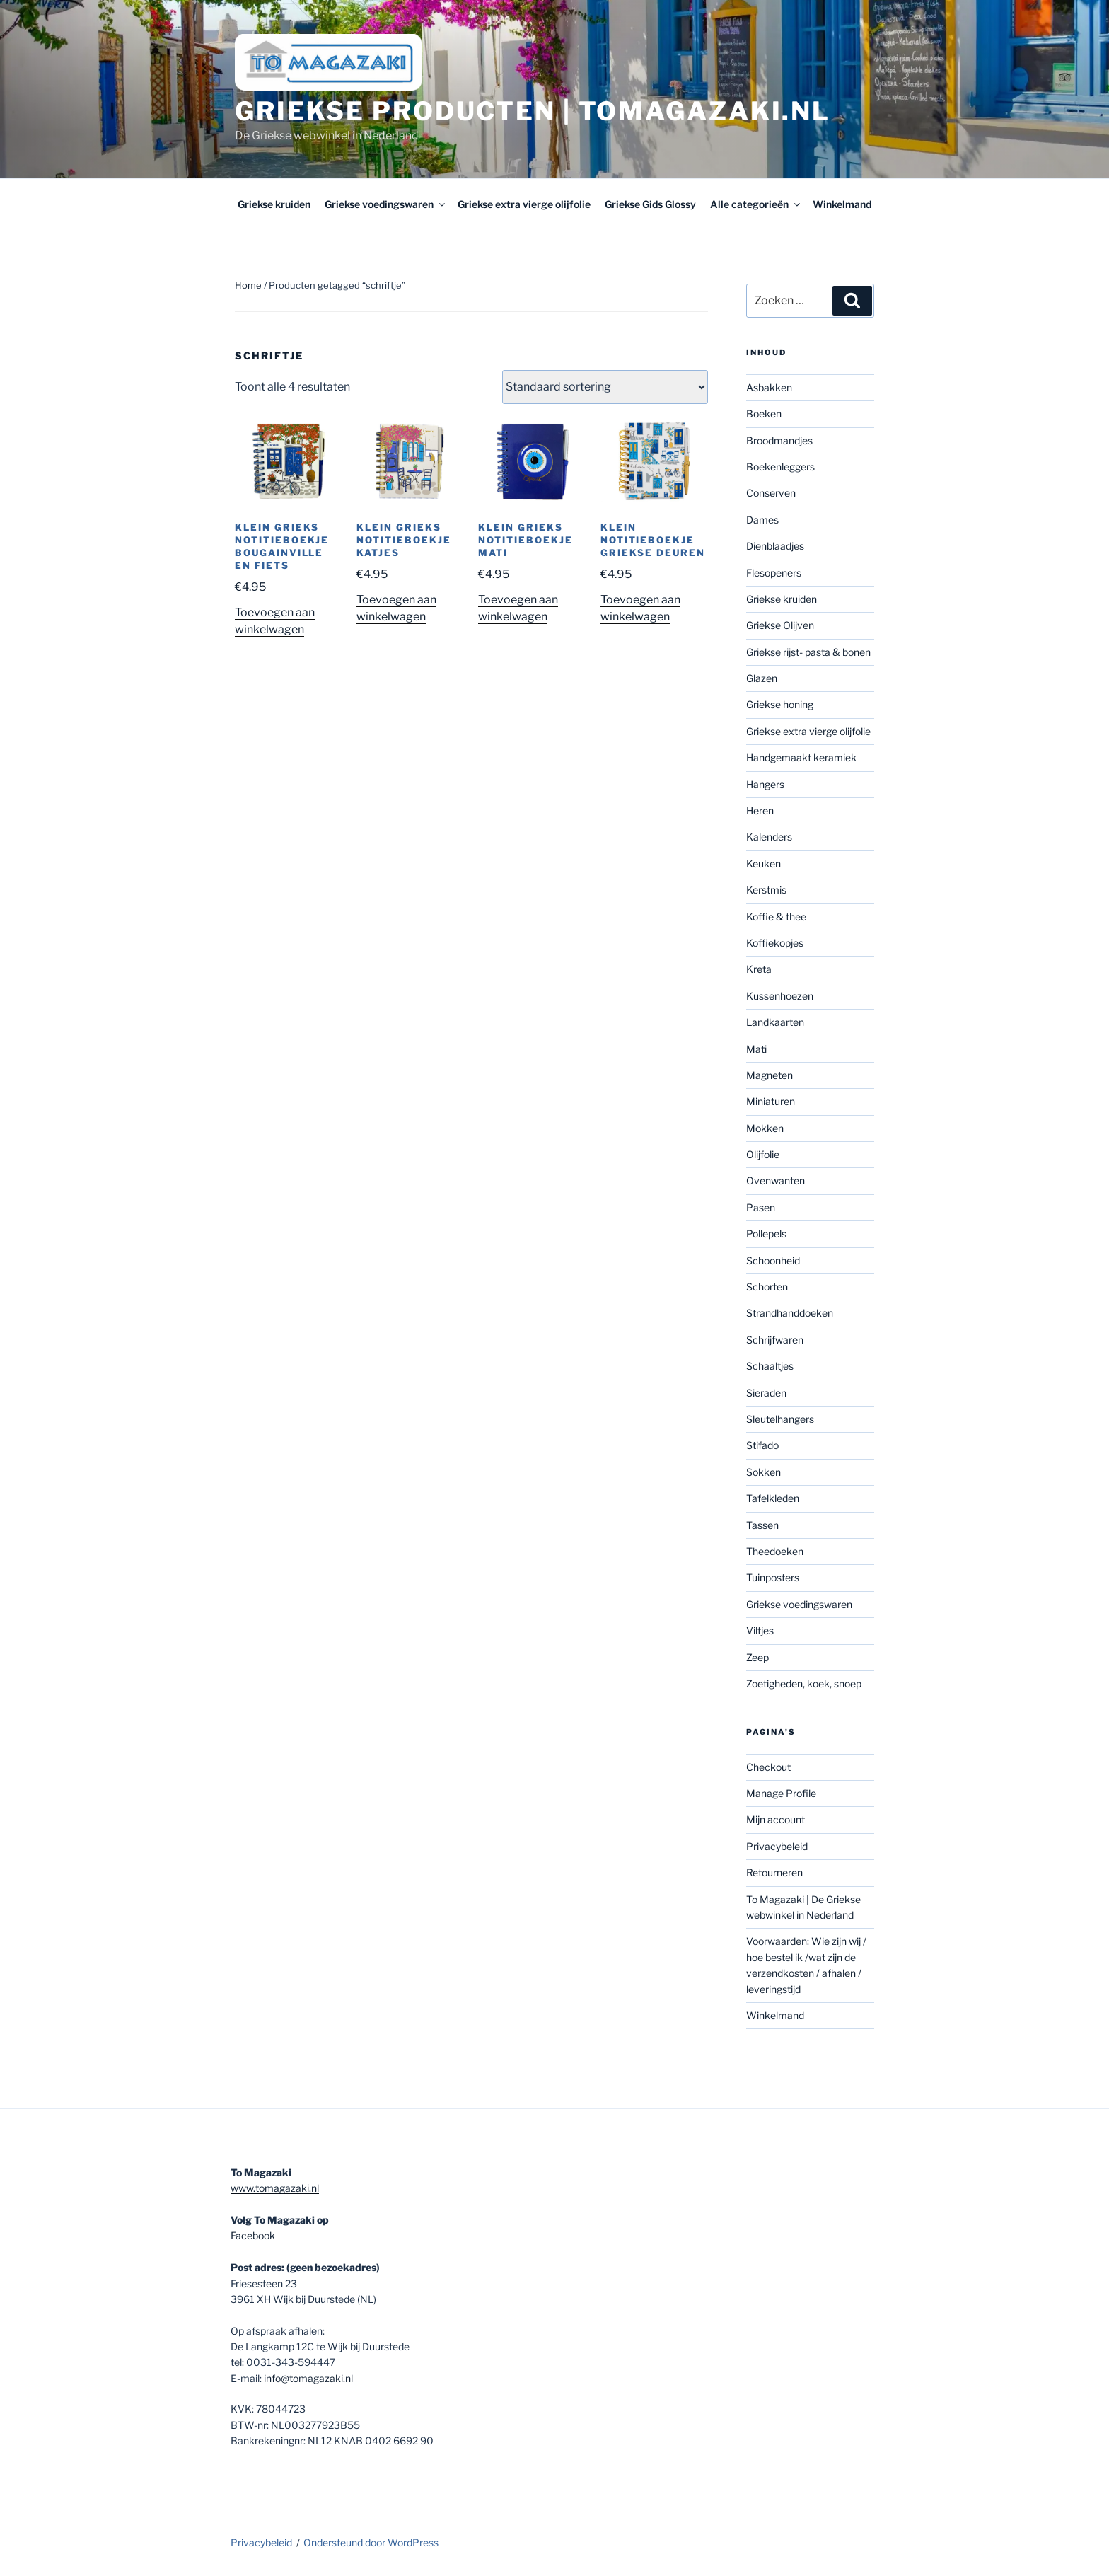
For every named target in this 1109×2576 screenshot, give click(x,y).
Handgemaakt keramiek (801, 757)
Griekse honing (779, 704)
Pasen (760, 1207)
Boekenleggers (780, 467)
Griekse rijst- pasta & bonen (808, 652)
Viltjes (760, 1630)
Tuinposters (772, 1577)
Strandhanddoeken (789, 1313)
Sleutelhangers (780, 1419)
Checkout (768, 1767)
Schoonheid (773, 1260)
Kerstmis (766, 890)
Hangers (765, 784)
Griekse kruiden (274, 204)
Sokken (763, 1472)
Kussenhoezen (779, 996)
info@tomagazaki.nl (308, 2378)
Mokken (765, 1128)
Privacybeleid (777, 1846)
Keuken (763, 863)
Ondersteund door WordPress (371, 2542)
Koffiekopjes (774, 943)
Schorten (767, 1287)
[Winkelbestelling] (605, 387)
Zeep (757, 1657)
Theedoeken (774, 1551)
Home (248, 285)
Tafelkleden (772, 1498)
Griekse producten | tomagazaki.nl (532, 111)
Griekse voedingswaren (386, 204)
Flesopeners (773, 573)
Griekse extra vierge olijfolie (524, 204)
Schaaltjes (770, 1366)
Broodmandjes (779, 440)
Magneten (769, 1075)
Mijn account (775, 1819)
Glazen (761, 678)
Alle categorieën (756, 204)
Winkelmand (842, 204)
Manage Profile (781, 1793)
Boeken (764, 414)
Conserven (771, 493)
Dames (762, 520)
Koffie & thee (776, 917)
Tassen (762, 1525)
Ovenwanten (775, 1180)
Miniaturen (770, 1101)
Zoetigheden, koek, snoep (803, 1683)
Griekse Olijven (780, 625)
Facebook (253, 2235)
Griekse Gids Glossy (650, 204)
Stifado (762, 1445)
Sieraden (766, 1393)
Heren (760, 810)
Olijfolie (762, 1154)
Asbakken (769, 387)
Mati (756, 1049)
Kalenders (769, 837)
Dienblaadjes (775, 546)
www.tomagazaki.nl (275, 2188)
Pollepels (766, 1234)
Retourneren (774, 1872)
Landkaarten (775, 1022)
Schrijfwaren (774, 1340)
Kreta (759, 969)
